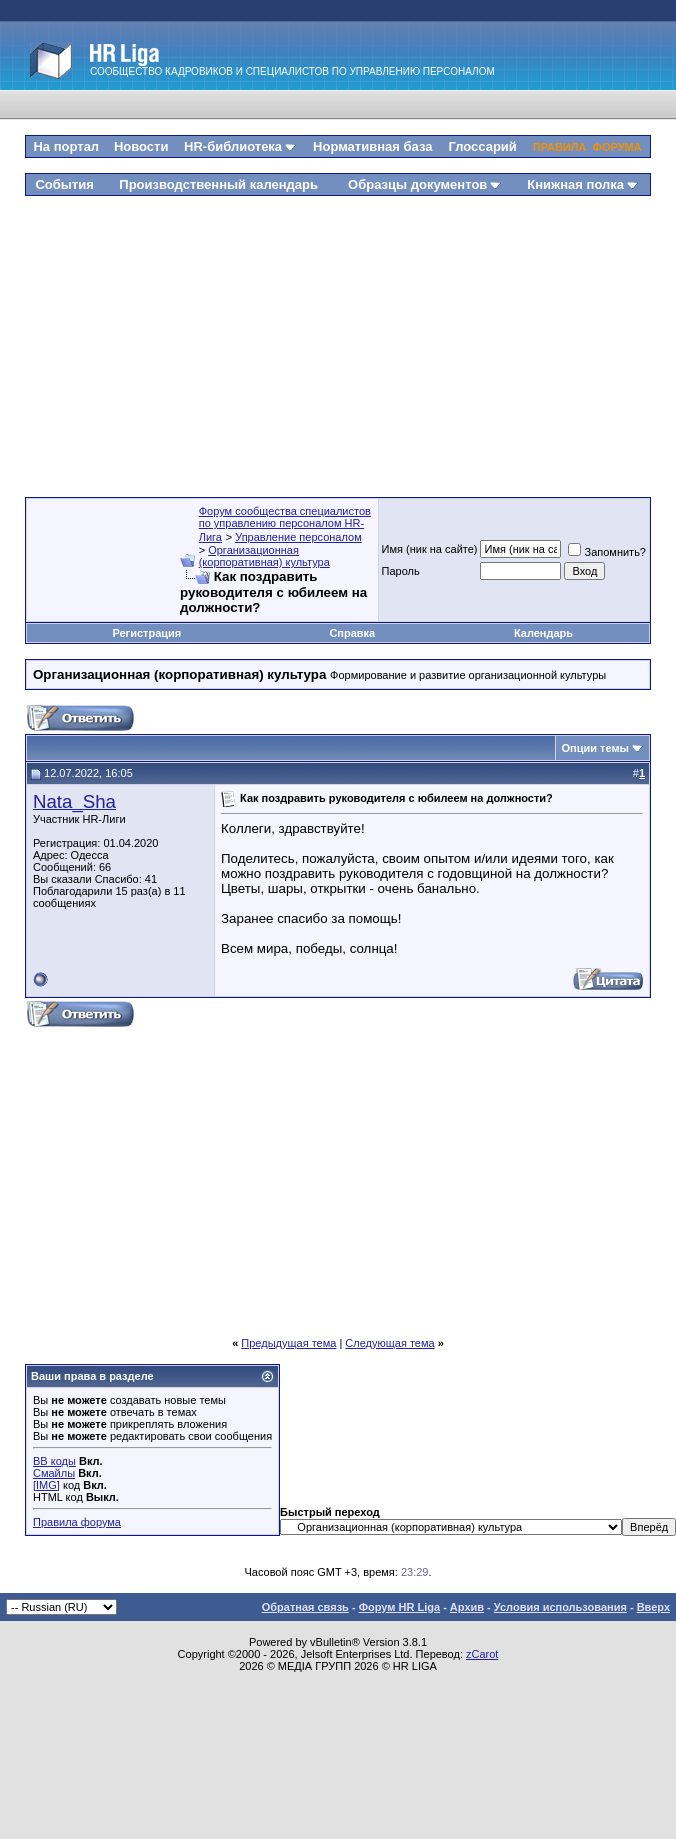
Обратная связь (305, 1607)
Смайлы (54, 1473)
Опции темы (595, 748)
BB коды (54, 1461)
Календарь (543, 633)
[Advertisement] (338, 339)
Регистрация (146, 633)
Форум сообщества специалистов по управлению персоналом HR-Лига (285, 524)
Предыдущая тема (288, 1343)
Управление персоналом (298, 537)
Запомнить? (607, 552)
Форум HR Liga (399, 1607)
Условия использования (560, 1607)
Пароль (401, 571)
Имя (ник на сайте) (430, 549)
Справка (352, 633)
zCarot (482, 1654)
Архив (467, 1607)
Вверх (653, 1607)
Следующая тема (389, 1343)
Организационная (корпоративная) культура (264, 556)
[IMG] (46, 1485)
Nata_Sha (74, 801)
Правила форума (77, 1522)
